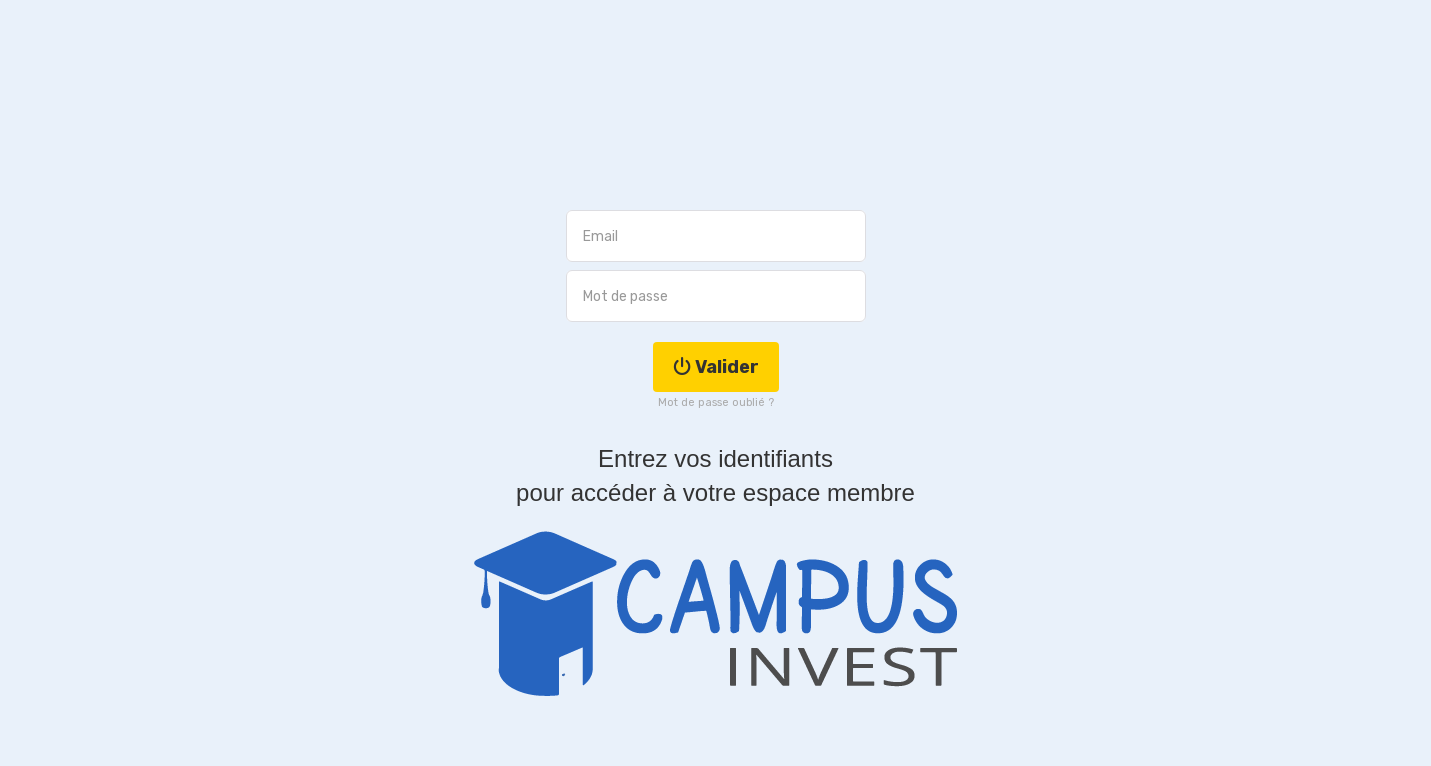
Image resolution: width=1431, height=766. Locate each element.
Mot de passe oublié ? (716, 402)
